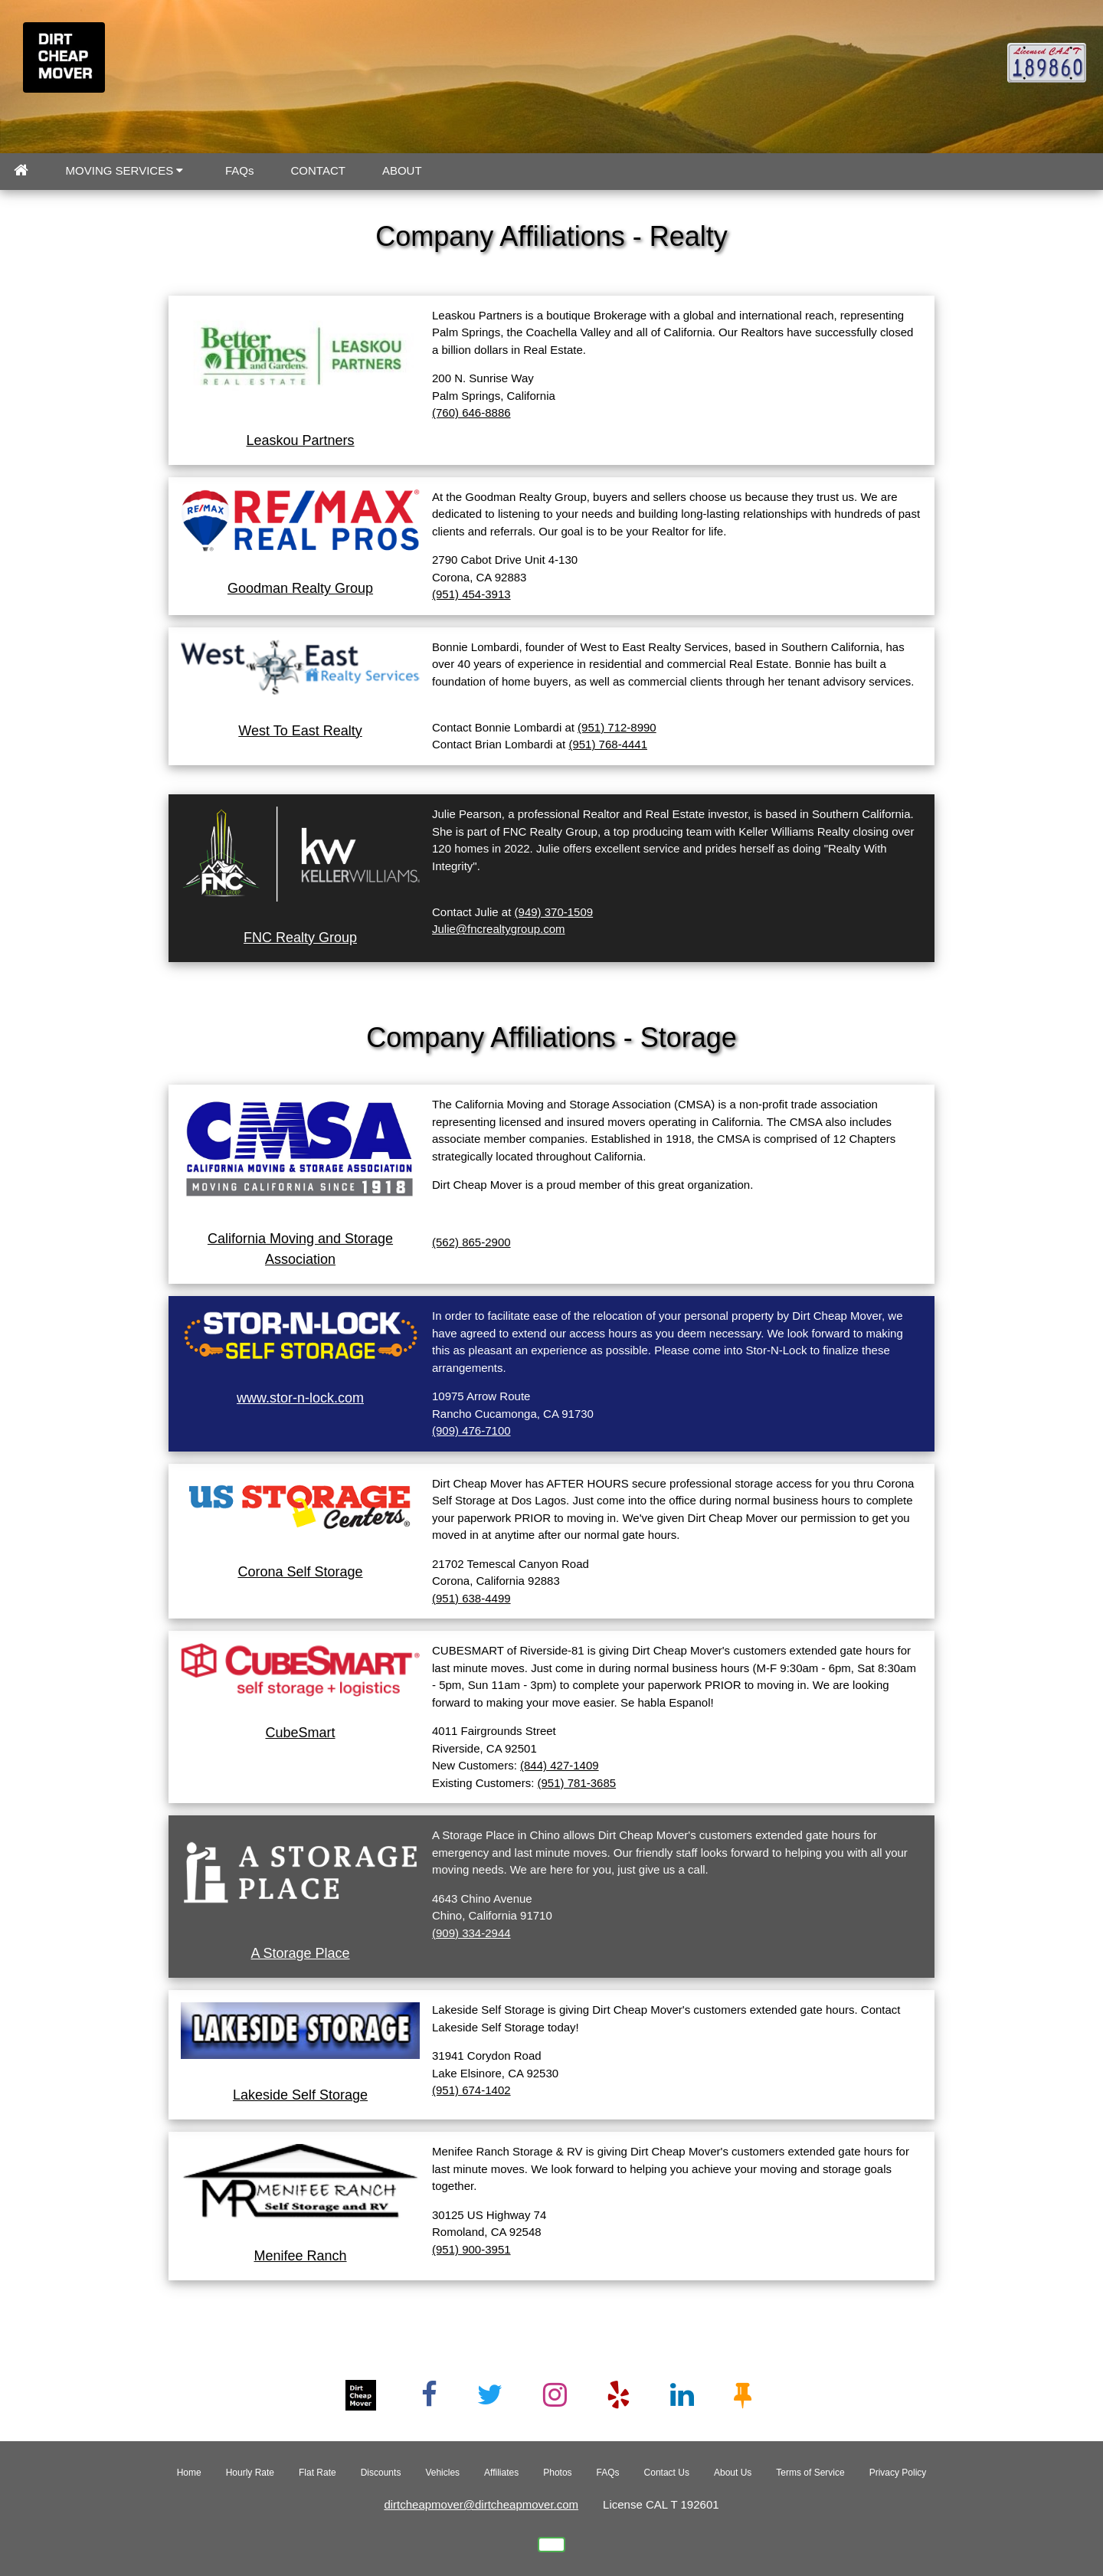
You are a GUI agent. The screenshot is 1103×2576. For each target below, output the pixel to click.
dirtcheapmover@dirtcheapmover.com (481, 2504)
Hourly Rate (250, 2472)
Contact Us (666, 2472)
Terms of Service (810, 2472)
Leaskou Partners (300, 440)
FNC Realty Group (300, 937)
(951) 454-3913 (471, 594)
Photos (557, 2472)
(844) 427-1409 (559, 1765)
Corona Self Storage (299, 1571)
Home (189, 2472)
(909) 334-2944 (471, 1932)
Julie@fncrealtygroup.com (498, 928)
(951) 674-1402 (471, 2089)
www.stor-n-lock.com (300, 1398)
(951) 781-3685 (577, 1782)
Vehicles (442, 2472)
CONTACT (318, 170)
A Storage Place (299, 1953)
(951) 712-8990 (617, 727)
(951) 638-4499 (471, 1598)
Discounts (381, 2472)
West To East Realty (300, 730)
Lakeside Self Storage (300, 2095)
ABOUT (402, 170)
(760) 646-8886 (471, 412)
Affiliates (501, 2472)
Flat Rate (317, 2472)
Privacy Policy (898, 2472)
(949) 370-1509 (554, 911)
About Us (732, 2472)
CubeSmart (300, 1732)
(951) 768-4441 (607, 744)
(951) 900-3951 (471, 2249)
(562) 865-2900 (471, 1242)
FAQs (239, 170)
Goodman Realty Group (300, 588)
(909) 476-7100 (471, 1430)
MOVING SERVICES (125, 170)
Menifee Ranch (300, 2255)
